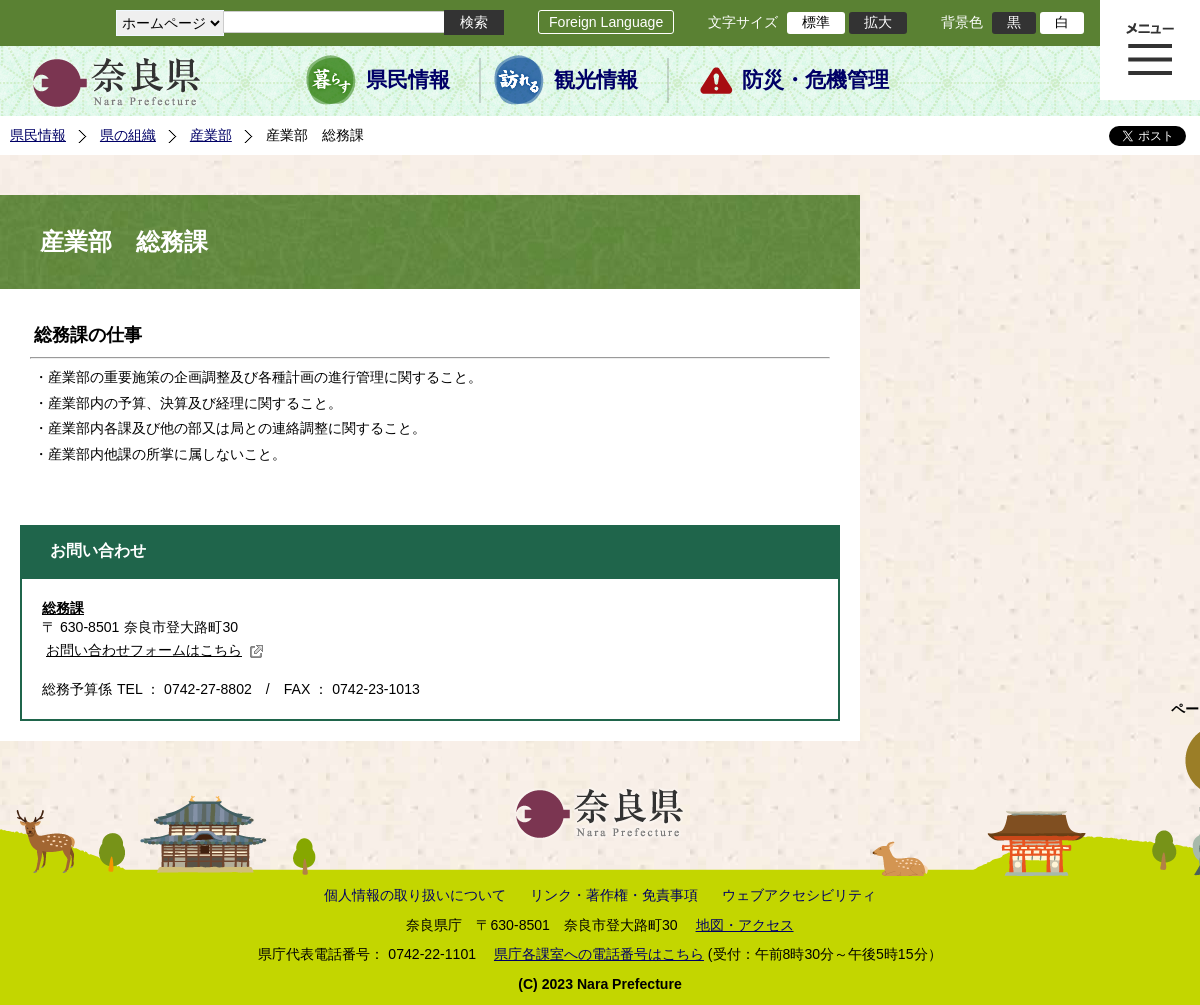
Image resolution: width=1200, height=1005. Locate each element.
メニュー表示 (1150, 50)
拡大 (878, 22)
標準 (816, 22)
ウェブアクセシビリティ (799, 895)
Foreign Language (606, 22)
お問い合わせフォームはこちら (155, 650)
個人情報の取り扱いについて (415, 895)
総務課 (63, 608)
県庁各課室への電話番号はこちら (599, 954)
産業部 (211, 135)
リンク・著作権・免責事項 (614, 895)
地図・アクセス (745, 925)
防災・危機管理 (815, 80)
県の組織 (128, 135)
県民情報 (408, 80)
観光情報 (596, 80)
